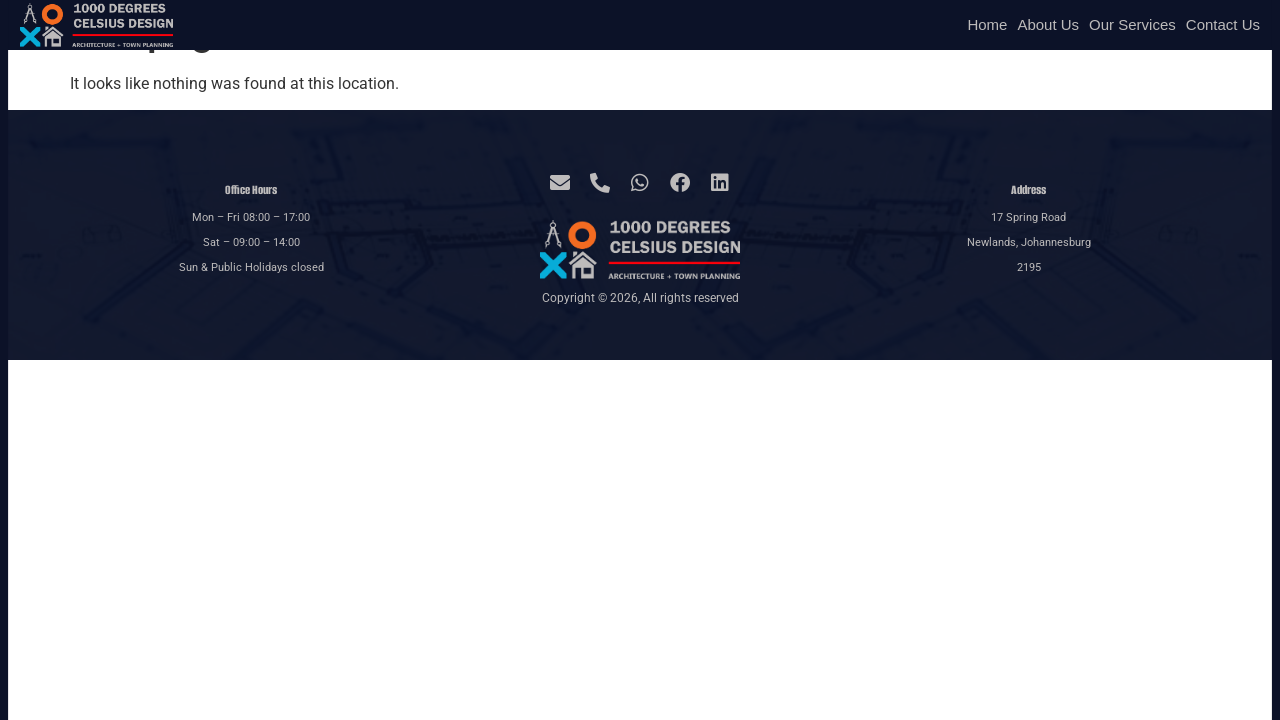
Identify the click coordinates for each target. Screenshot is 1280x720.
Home (987, 24)
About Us (1048, 24)
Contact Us (1223, 24)
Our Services (1132, 24)
